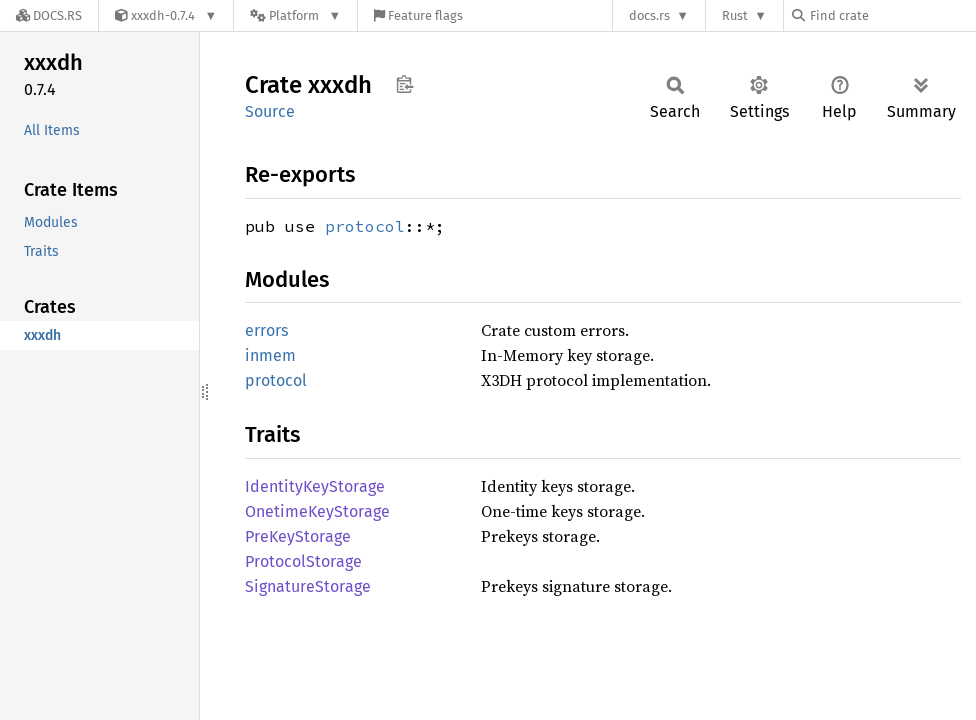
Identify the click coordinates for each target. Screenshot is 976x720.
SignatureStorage (308, 586)
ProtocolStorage (303, 561)
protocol (365, 226)
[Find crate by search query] (892, 15)
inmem (270, 355)
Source (270, 111)
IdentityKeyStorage (315, 486)
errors (266, 330)
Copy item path (404, 84)
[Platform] (295, 15)
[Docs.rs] (49, 15)
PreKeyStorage (298, 536)
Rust (735, 15)
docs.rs (649, 15)
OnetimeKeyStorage (317, 511)
